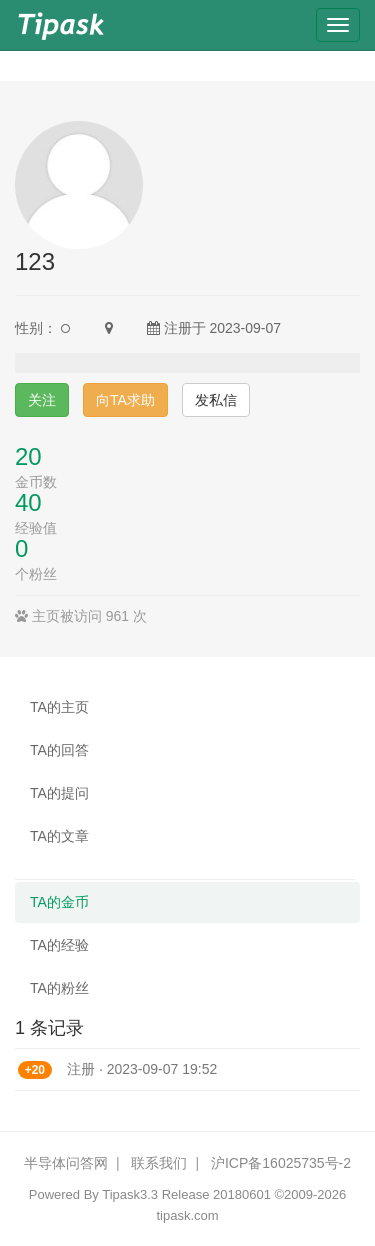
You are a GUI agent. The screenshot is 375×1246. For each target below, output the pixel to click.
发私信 (216, 400)
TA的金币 (59, 902)
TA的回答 (59, 750)
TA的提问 (59, 793)
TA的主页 (59, 707)
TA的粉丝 (59, 988)
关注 (42, 400)
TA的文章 (59, 836)
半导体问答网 (66, 1163)
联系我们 (159, 1163)
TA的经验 (59, 945)
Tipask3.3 (130, 1194)
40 (28, 502)
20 (28, 456)
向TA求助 (125, 400)
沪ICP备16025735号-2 (281, 1163)
